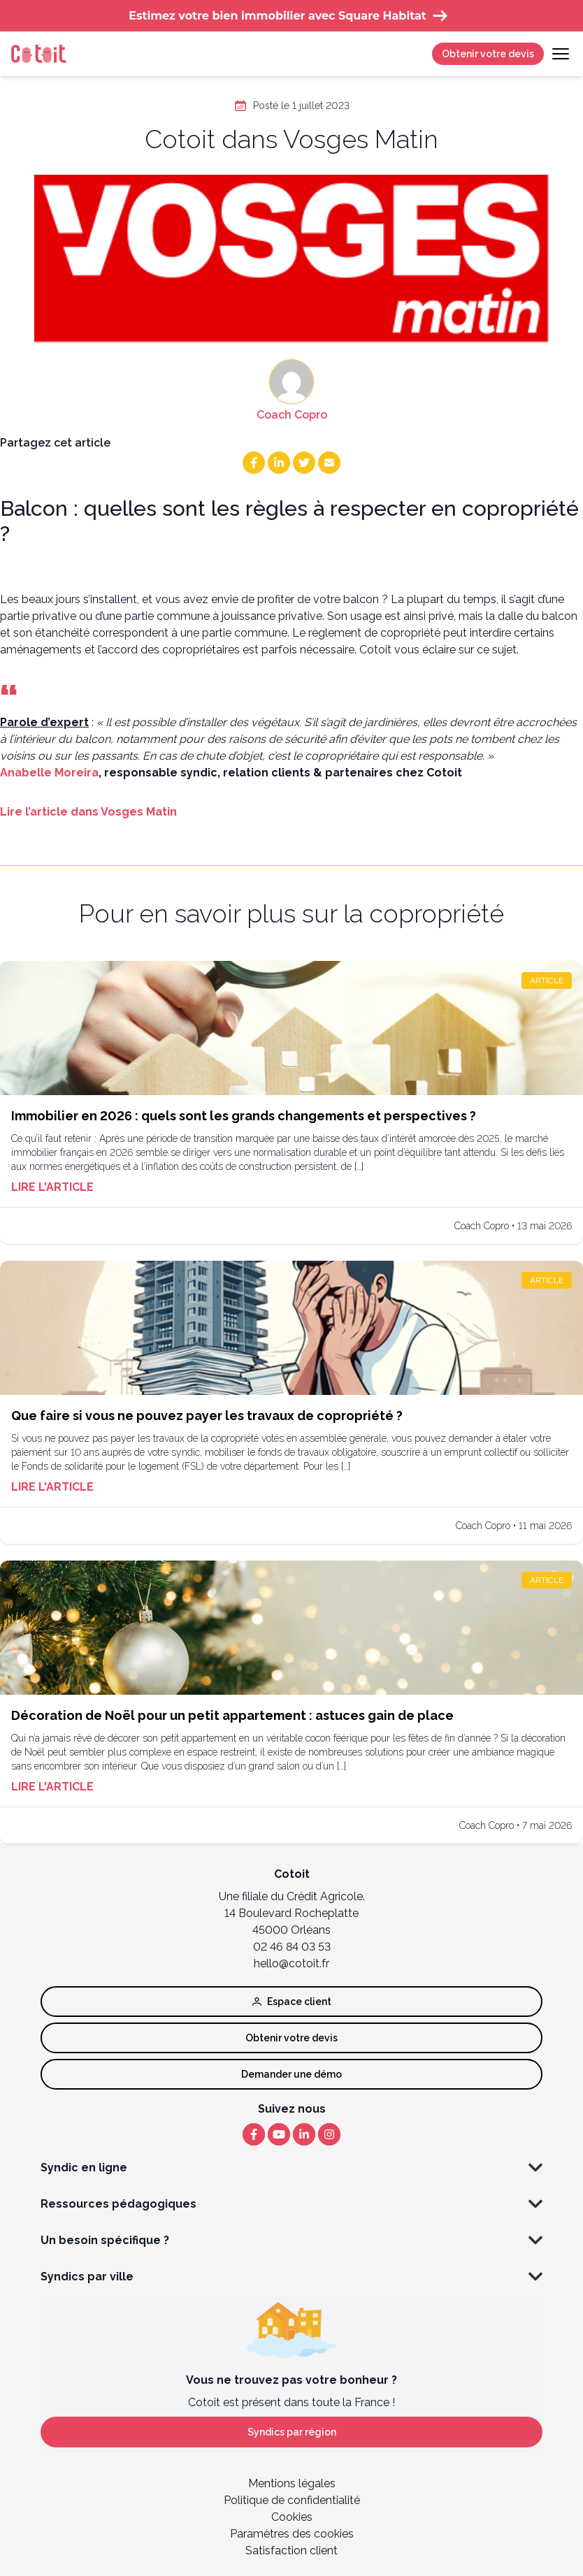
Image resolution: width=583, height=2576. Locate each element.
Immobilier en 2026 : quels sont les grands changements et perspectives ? (243, 1115)
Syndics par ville (291, 2277)
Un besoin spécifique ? (291, 2241)
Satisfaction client (291, 2550)
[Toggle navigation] (560, 54)
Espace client (291, 2001)
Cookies (291, 2517)
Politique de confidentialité (292, 2500)
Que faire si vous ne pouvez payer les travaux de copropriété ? (207, 1415)
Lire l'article (52, 1187)
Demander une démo (291, 2074)
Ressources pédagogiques (291, 2204)
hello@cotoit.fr (291, 1963)
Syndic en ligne (291, 2168)
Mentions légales (292, 2483)
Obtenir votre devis (488, 53)
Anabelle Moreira (49, 772)
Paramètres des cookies (292, 2533)
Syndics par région (291, 2432)
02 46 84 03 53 (292, 1946)
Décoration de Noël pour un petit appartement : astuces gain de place (232, 1715)
